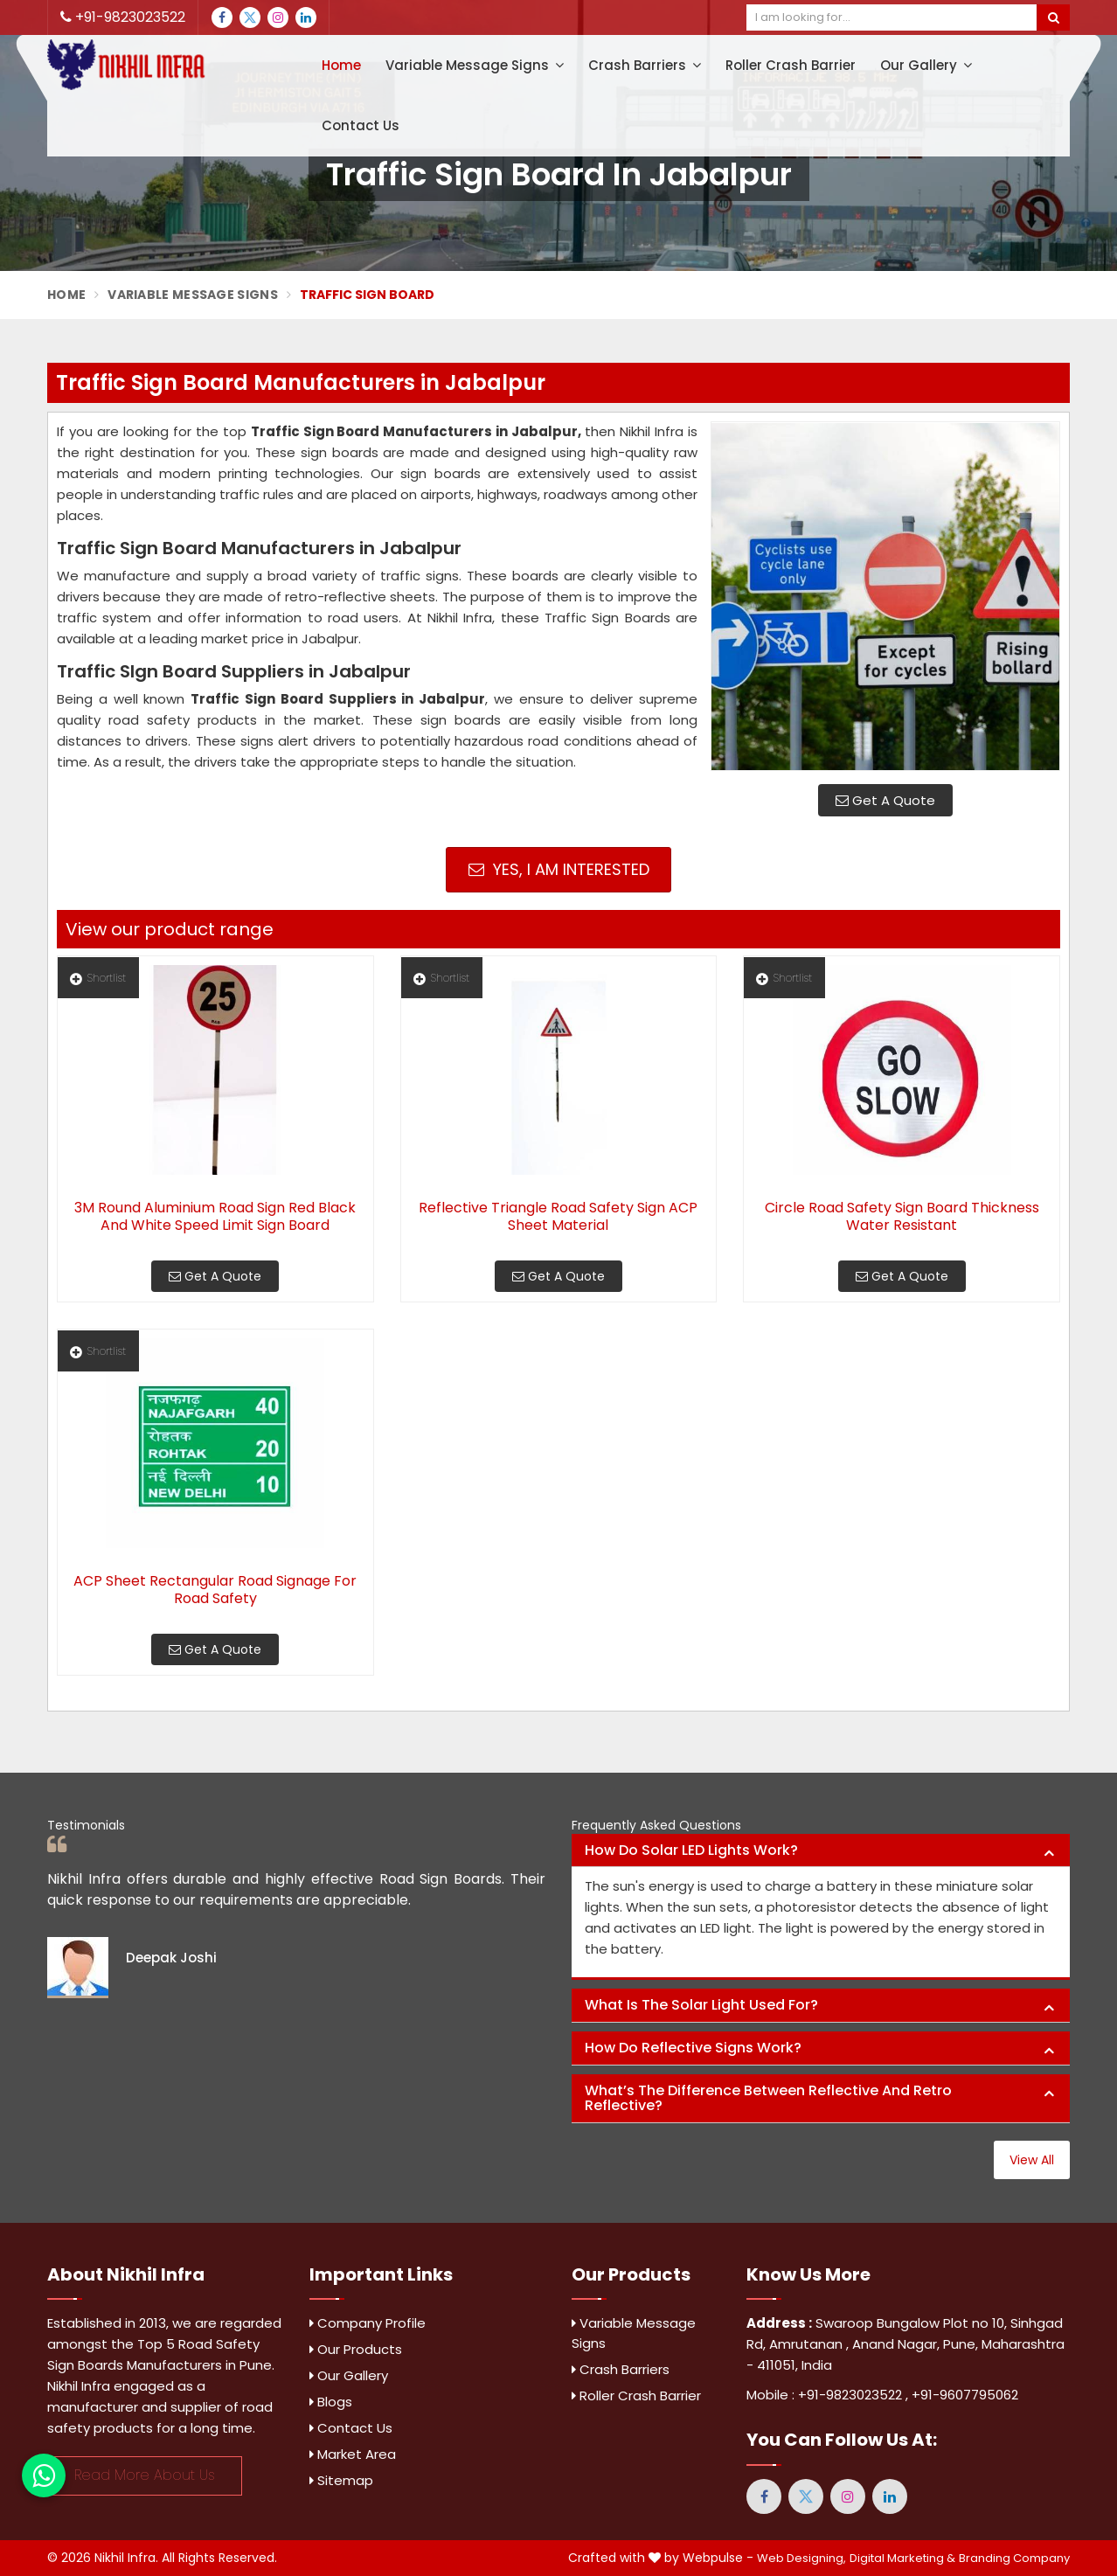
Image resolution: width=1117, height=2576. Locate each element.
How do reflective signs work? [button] (693, 2048)
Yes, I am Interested (558, 869)
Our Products (355, 2349)
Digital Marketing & (902, 2558)
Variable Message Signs (474, 65)
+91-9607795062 (965, 2394)
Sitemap (341, 2480)
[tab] (821, 1851)
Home (341, 65)
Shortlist (98, 978)
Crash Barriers (644, 65)
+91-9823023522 (122, 17)
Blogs (330, 2401)
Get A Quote (885, 800)
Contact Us (360, 125)
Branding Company (1014, 2558)
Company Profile (367, 2323)
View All (1031, 2160)
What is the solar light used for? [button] (701, 2005)
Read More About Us (144, 2475)
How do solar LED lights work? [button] (691, 1850)
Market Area (352, 2454)
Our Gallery (926, 65)
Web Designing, (801, 2558)
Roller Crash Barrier (790, 65)
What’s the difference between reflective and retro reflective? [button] (768, 2098)
